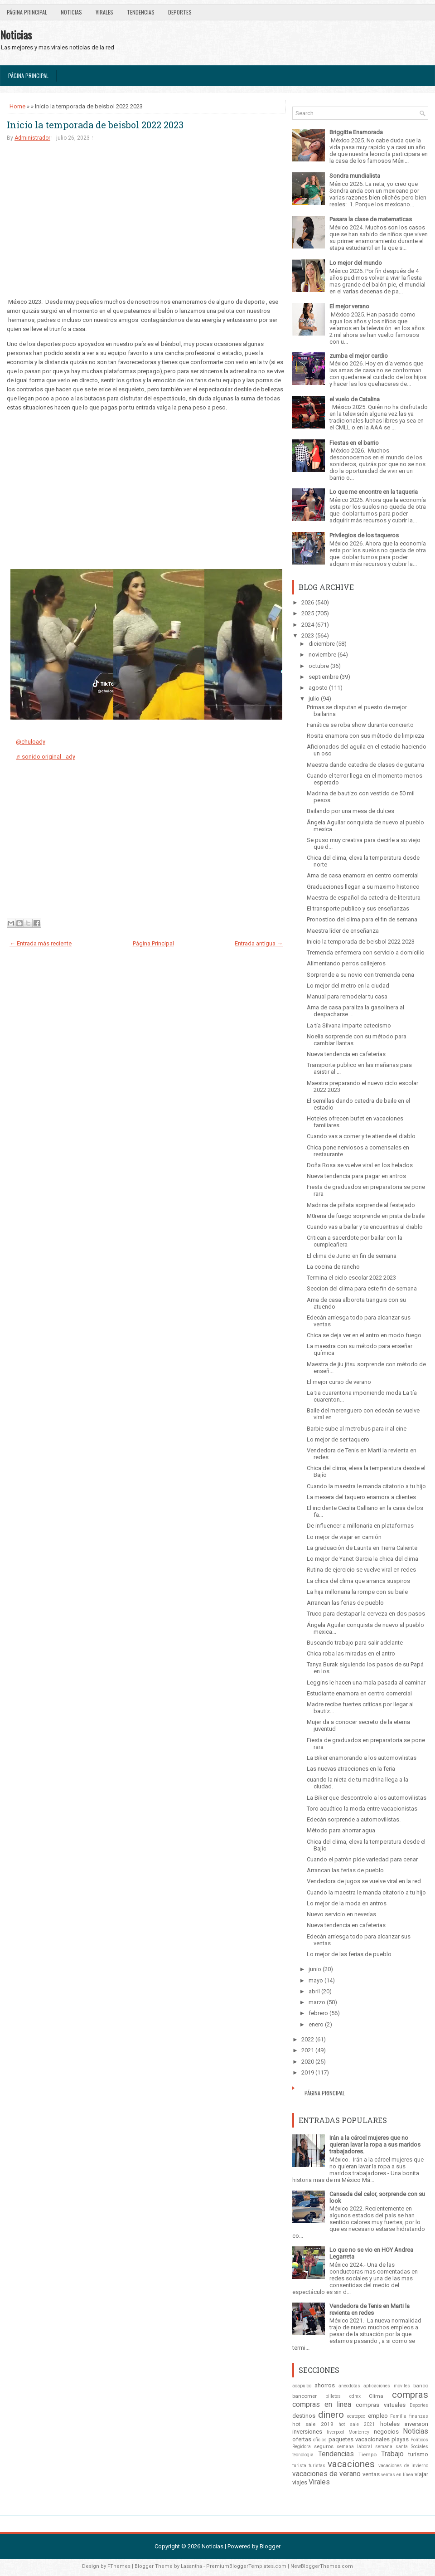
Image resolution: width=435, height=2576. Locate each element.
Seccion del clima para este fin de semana (362, 1288)
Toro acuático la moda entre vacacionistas (362, 1808)
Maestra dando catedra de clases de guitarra (365, 764)
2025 (307, 613)
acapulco (301, 2386)
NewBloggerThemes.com (321, 2566)
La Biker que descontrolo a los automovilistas (366, 1797)
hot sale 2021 (356, 2424)
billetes (333, 2396)
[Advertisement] (146, 219)
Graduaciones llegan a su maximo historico (363, 886)
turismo (418, 2454)
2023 (307, 635)
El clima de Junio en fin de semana (351, 1255)
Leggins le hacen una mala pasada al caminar (366, 1682)
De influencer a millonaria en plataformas (360, 1525)
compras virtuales (380, 2404)
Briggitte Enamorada (356, 132)
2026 (307, 602)
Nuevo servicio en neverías (341, 1914)
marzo (317, 2002)
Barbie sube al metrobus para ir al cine (356, 1428)
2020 (307, 2061)
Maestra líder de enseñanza (343, 930)
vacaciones (351, 2464)
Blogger (270, 2546)
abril (314, 1991)
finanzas (418, 2416)
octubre (319, 665)
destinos (303, 2415)
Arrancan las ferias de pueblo (345, 1602)
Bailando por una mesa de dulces (350, 811)
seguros (324, 2446)
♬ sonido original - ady (45, 756)
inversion (416, 2423)
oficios (320, 2440)
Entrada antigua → (259, 943)
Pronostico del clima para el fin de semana (362, 919)
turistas (317, 2466)
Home (17, 106)
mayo (316, 1980)
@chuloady (30, 741)
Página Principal (27, 12)
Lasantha (191, 2566)
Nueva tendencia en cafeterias (346, 1925)
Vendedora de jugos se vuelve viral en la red (364, 1881)
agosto (318, 687)
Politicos (419, 2440)
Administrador (32, 138)
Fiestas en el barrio (354, 442)
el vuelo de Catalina (354, 399)
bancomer (304, 2396)
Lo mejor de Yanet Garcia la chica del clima (362, 1558)
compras (410, 2394)
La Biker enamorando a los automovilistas (361, 1757)
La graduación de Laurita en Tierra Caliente (362, 1547)
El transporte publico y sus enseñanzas (358, 908)
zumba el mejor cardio (358, 355)
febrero (318, 2013)
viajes (299, 2482)
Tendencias (141, 12)
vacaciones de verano (326, 2474)
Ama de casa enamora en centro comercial (363, 875)
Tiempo (367, 2454)
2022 (307, 2039)
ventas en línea (397, 2475)
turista (299, 2466)
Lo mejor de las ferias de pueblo (349, 1954)
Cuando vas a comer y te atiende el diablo (361, 1136)
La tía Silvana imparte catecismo (349, 1025)
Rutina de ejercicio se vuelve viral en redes (361, 1569)
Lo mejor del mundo (355, 262)
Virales (104, 12)
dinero (331, 2414)
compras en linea (321, 2405)
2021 (307, 2050)
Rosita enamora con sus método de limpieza (365, 735)
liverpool (335, 2432)
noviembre (322, 654)
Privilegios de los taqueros (364, 535)
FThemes (118, 2566)
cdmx (355, 2396)
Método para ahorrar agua (341, 1830)
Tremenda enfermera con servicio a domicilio (366, 952)
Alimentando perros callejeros (346, 963)
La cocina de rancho (333, 1266)
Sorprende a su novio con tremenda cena (360, 974)
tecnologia (303, 2455)
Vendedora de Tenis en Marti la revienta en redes (369, 2309)
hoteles (390, 2423)
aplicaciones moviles (386, 2386)
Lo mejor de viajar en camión (344, 1537)
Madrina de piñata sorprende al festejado (361, 1205)
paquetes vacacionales (359, 2439)
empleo (378, 2415)
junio (315, 1969)
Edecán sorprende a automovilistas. (354, 1819)
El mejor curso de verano (339, 1381)
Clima (376, 2396)
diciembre (322, 643)
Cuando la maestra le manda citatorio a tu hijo (366, 1486)
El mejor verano (349, 306)
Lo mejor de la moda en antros (347, 1903)
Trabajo (392, 2454)
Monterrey (358, 2432)
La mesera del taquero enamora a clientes (361, 1497)
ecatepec (356, 2416)
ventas (371, 2474)
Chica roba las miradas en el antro (351, 1653)
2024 (307, 624)
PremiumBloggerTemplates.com (246, 2566)
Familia (398, 2416)
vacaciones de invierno (403, 2466)
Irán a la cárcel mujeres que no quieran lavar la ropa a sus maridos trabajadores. (374, 2144)
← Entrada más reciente (41, 943)
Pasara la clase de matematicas (370, 219)
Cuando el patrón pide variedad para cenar (362, 1859)
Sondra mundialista (354, 175)
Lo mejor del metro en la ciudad (348, 985)
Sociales (419, 2446)
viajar (421, 2474)
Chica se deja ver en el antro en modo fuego (364, 1335)
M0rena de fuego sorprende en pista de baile (366, 1216)
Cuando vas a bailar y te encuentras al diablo (365, 1226)
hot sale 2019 (313, 2424)
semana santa (391, 2446)
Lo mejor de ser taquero (338, 1439)
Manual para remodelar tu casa (347, 996)
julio (314, 698)
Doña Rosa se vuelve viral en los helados (360, 1165)
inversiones (307, 2431)
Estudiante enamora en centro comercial (359, 1693)
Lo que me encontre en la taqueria (373, 491)
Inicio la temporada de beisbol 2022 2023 (95, 124)
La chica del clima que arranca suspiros (358, 1581)
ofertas (301, 2439)
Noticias (71, 12)
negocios (386, 2431)
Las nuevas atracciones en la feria (351, 1768)
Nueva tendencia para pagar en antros (356, 1176)
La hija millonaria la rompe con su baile (357, 1591)
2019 (307, 2072)
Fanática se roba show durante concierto (360, 724)
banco (420, 2385)
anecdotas (349, 2386)
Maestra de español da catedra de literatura (363, 897)
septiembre (323, 676)
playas (400, 2439)
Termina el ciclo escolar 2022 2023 (351, 1277)
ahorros (324, 2385)
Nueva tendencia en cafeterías (346, 1054)
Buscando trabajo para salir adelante (355, 1642)
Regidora (301, 2446)
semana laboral (354, 2446)
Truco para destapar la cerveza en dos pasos (366, 1613)
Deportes (180, 12)
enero (316, 2024)
